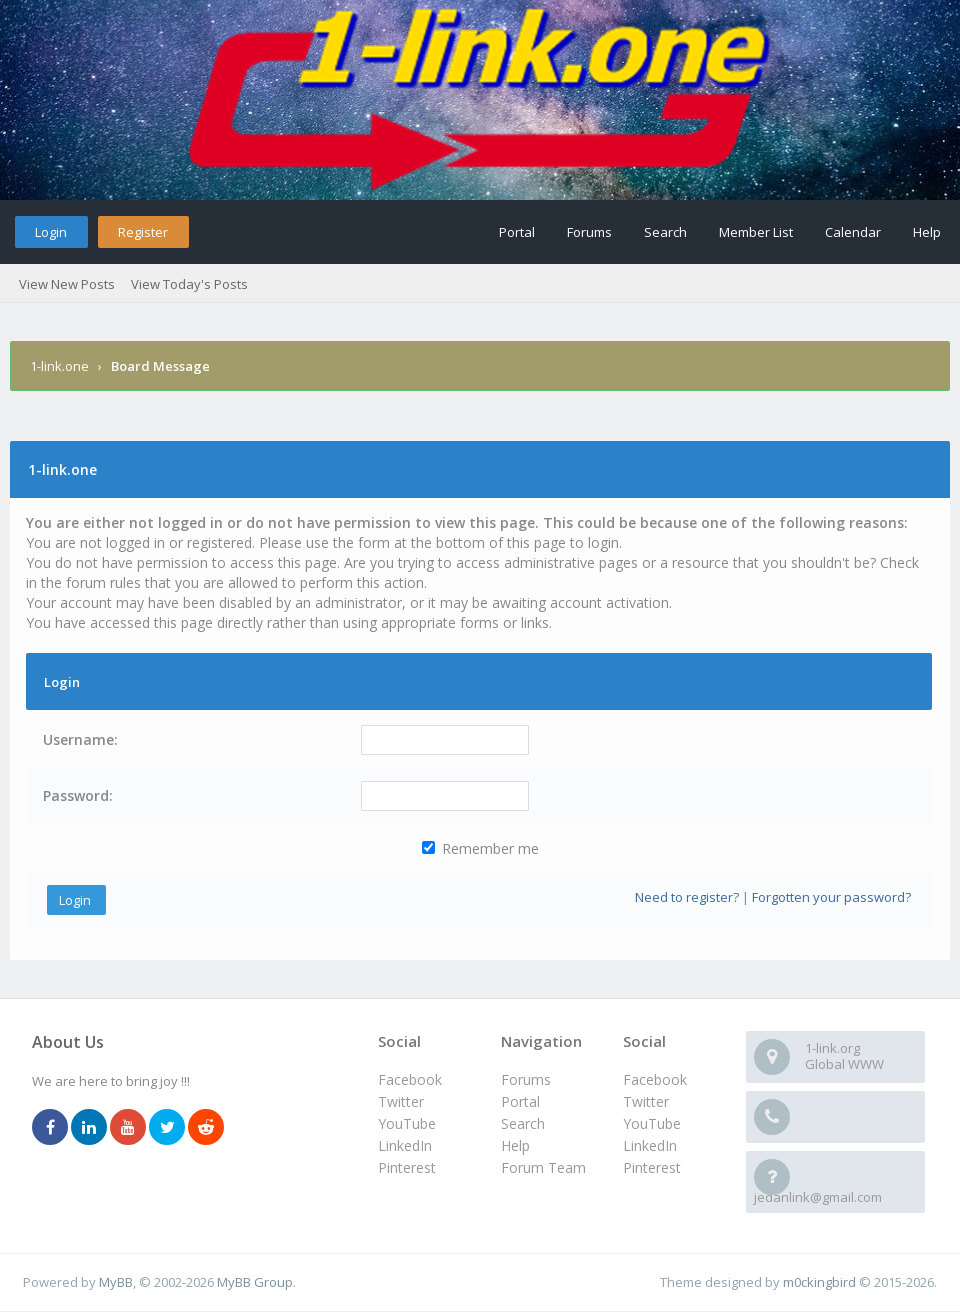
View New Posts (67, 284)
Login (51, 232)
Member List (756, 232)
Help (927, 232)
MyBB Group (255, 1282)
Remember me (480, 848)
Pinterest (652, 1167)
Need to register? (687, 897)
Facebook (655, 1079)
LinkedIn (650, 1145)
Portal (517, 232)
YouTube (652, 1123)
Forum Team (543, 1167)
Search (665, 232)
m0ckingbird (819, 1282)
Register (143, 232)
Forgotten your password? (831, 897)
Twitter (646, 1101)
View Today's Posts (189, 284)
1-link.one (59, 366)
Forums (589, 232)
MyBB (116, 1282)
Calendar (853, 232)
